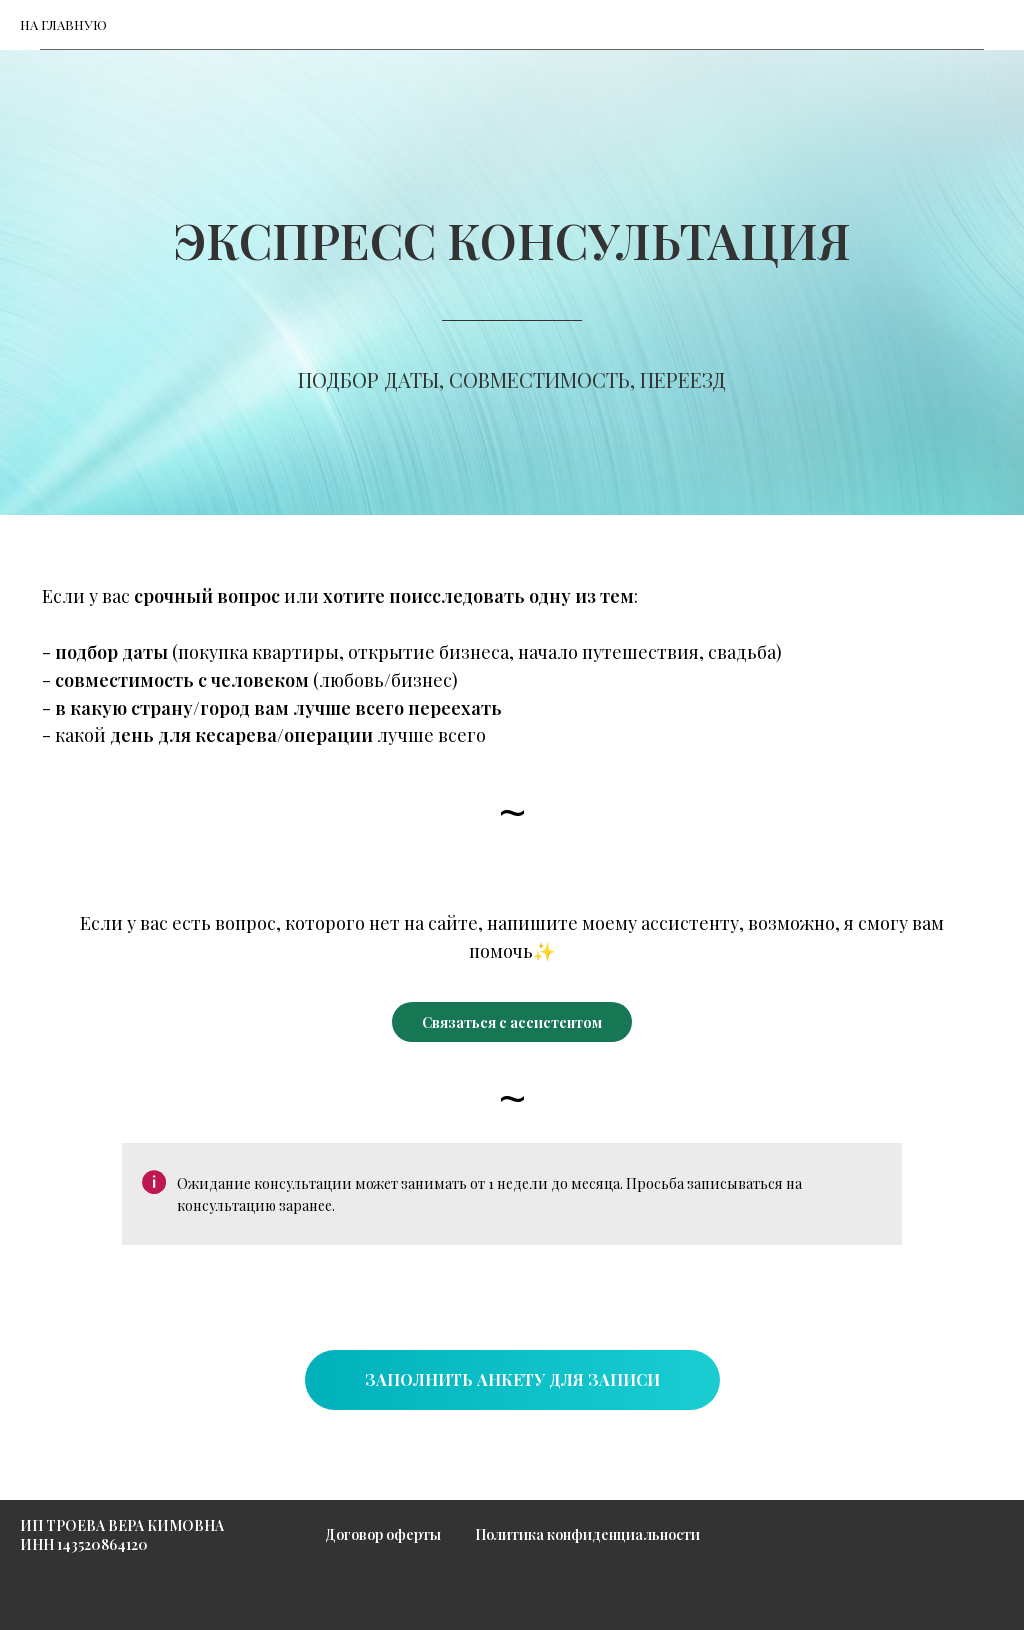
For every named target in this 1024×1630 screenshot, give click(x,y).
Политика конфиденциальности (587, 1534)
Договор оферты (383, 1534)
